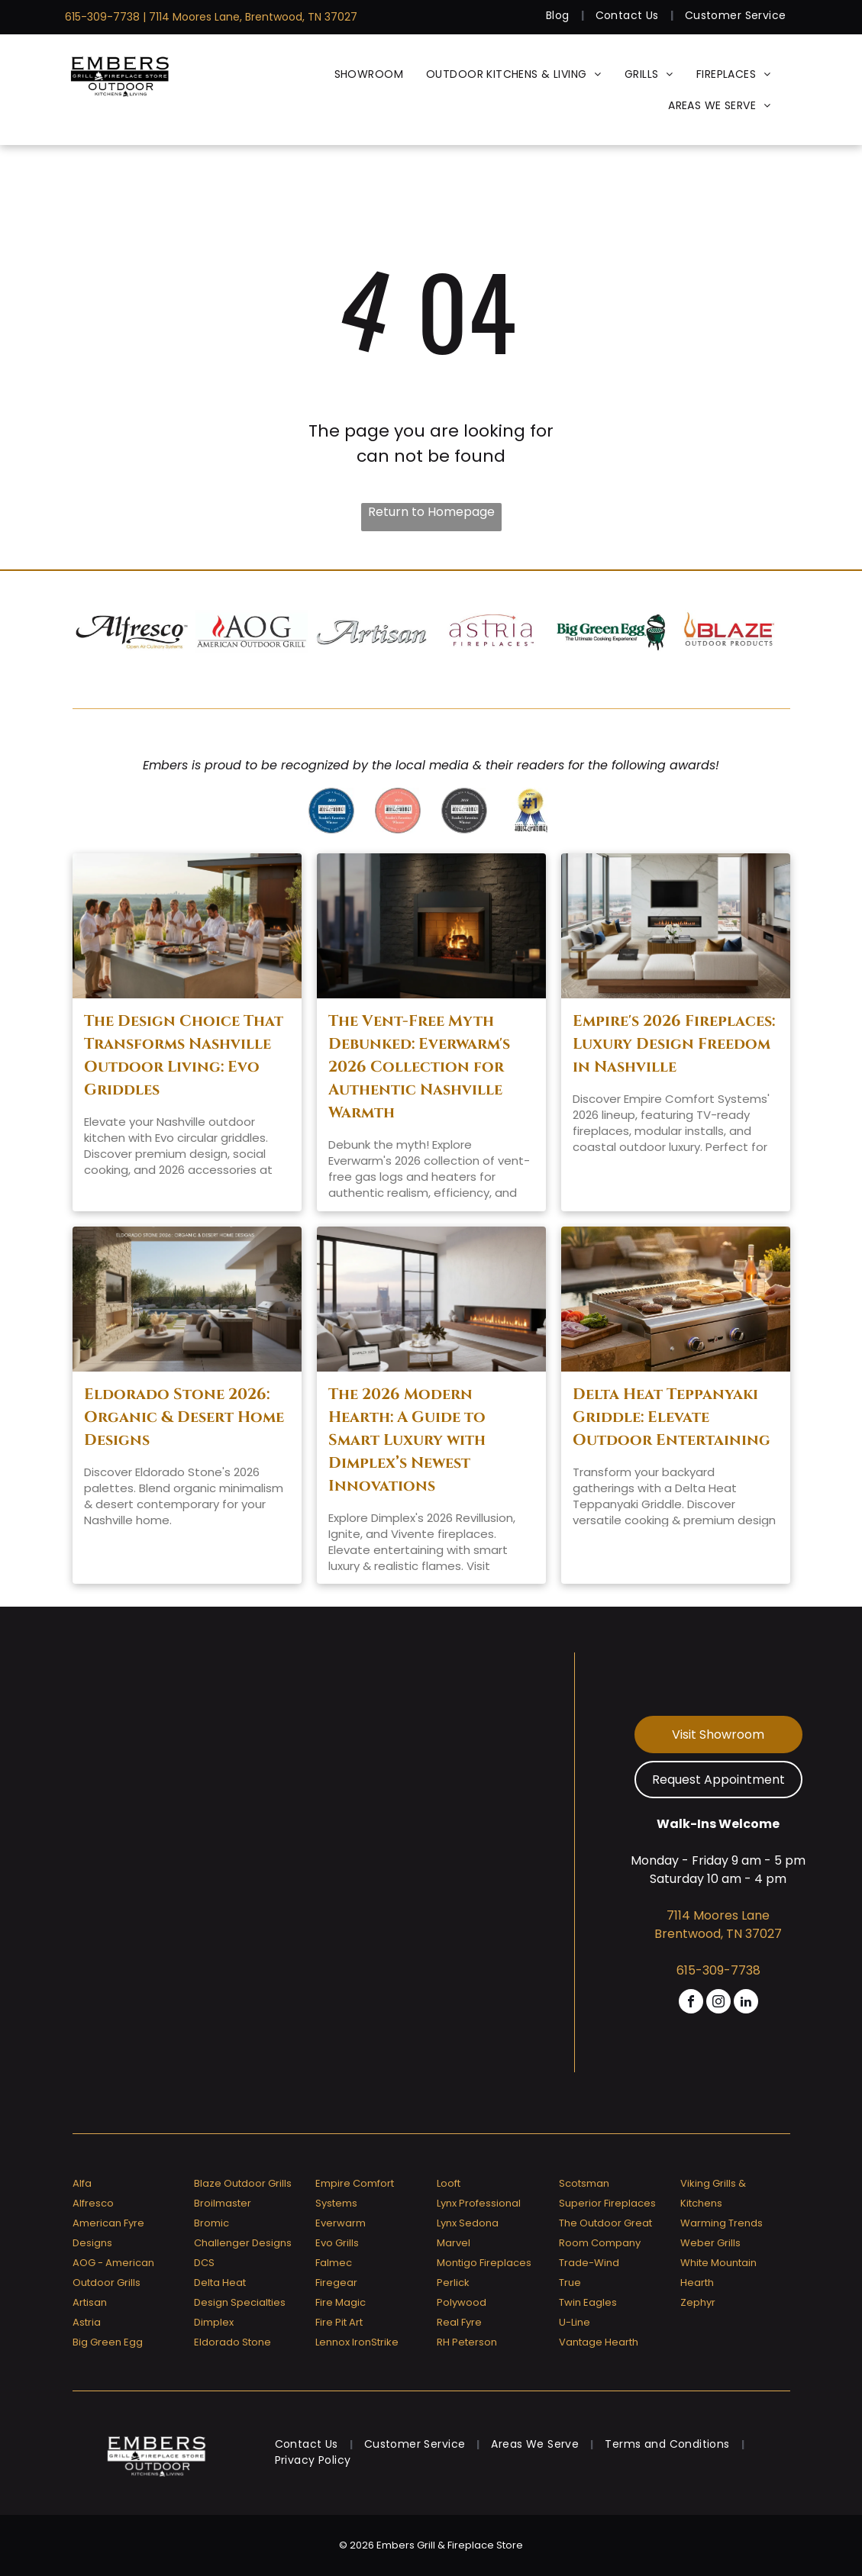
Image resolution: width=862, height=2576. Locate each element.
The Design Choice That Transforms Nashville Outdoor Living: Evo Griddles (183, 1055)
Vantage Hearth (598, 2342)
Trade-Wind (589, 2262)
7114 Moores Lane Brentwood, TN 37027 (718, 1924)
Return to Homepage (431, 512)
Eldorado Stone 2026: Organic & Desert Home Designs (184, 1417)
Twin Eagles (588, 2302)
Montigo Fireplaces (484, 2262)
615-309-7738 (102, 16)
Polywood (461, 2302)
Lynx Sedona (468, 2223)
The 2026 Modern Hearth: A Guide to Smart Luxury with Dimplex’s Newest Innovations (407, 1440)
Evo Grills (337, 2243)
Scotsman (584, 2183)
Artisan (90, 2302)
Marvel (453, 2243)
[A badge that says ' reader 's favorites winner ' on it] (397, 810)
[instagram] (718, 2003)
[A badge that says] (464, 810)
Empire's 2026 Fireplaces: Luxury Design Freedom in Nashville (674, 1044)
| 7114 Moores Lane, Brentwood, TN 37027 (250, 16)
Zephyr (697, 2302)
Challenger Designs (243, 2243)
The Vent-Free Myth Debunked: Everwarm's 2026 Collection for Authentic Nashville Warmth (419, 1067)
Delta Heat (220, 2282)
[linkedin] (746, 2003)
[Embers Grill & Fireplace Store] (120, 74)
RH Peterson (467, 2342)
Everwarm (340, 2223)
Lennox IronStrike (357, 2342)
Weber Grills (710, 2243)
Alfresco (93, 2203)
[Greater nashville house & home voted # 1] (530, 810)
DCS (204, 2262)
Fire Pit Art (339, 2322)
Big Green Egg (108, 2342)
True (570, 2282)
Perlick (453, 2282)
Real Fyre (459, 2322)
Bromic (211, 2223)
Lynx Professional (479, 2203)
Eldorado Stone (232, 2342)
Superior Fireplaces (607, 2203)
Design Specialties (240, 2302)
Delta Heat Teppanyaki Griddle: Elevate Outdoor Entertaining (671, 1417)
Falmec (333, 2262)
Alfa (82, 2183)
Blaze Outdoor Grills (243, 2183)
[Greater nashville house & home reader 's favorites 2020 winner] (331, 810)
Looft (448, 2183)
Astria (87, 2322)
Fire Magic (340, 2302)
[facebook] (691, 2003)
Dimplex (214, 2322)
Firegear (336, 2282)
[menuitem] (559, 16)
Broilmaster (222, 2203)
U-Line (574, 2322)
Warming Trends (721, 2223)
